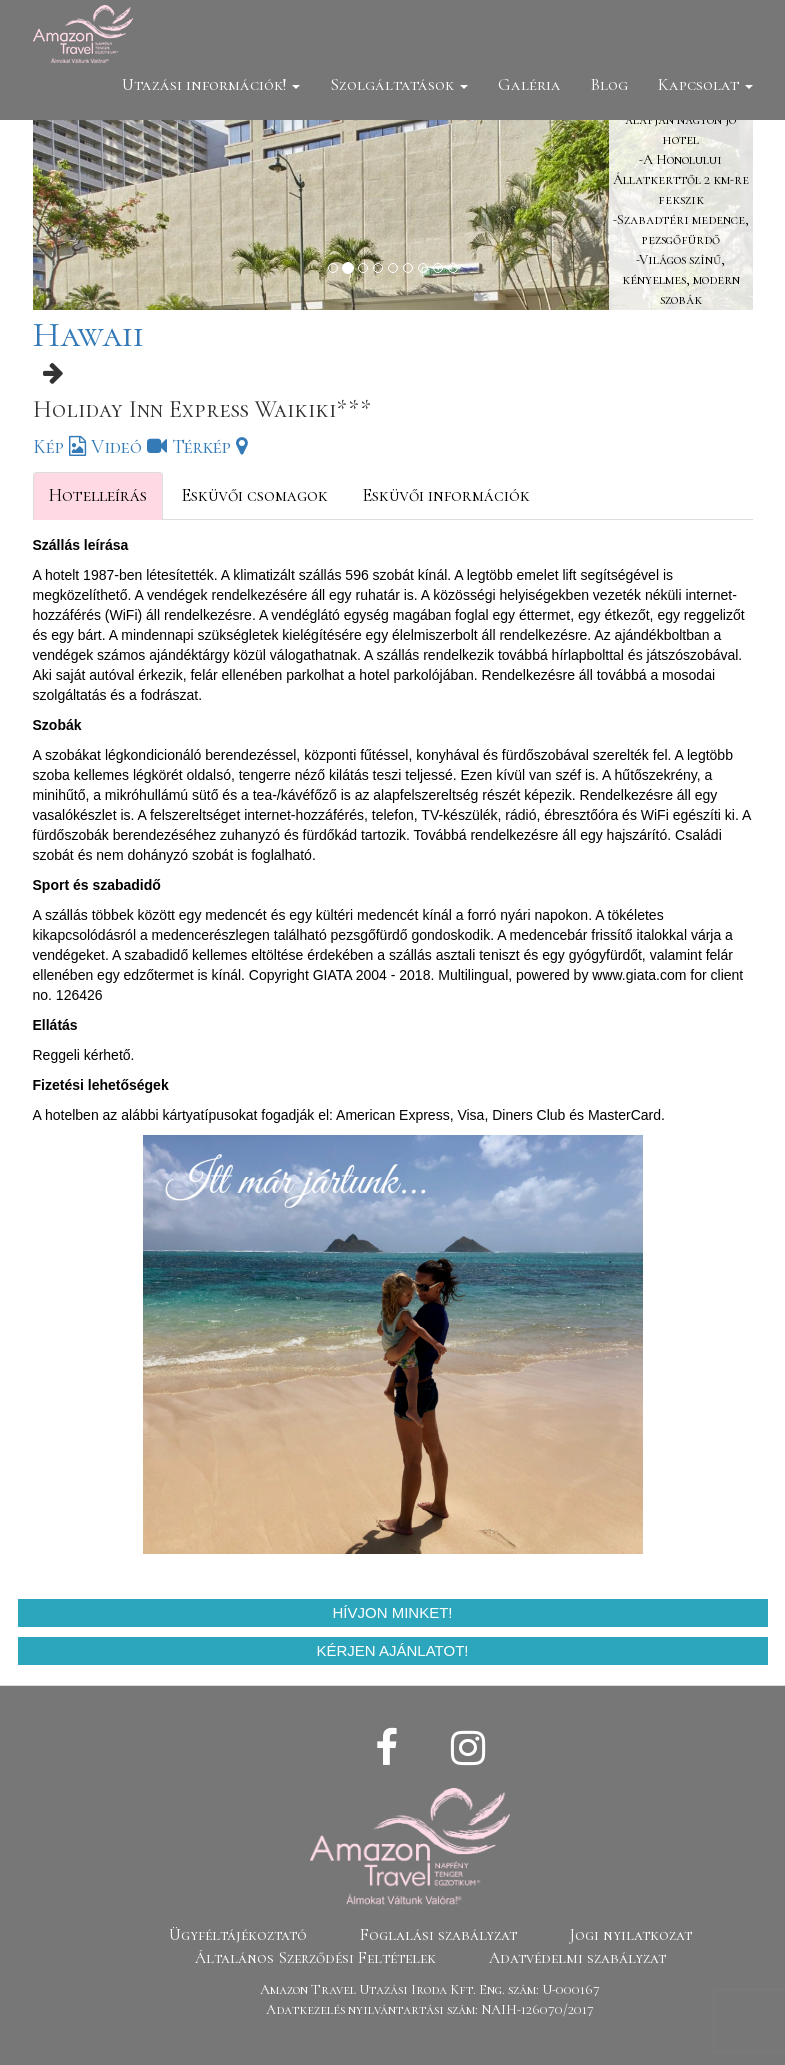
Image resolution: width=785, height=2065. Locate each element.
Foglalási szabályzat (438, 1935)
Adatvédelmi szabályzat (577, 1958)
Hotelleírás (98, 495)
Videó (129, 447)
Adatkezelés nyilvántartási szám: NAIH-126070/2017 (430, 2009)
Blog (609, 84)
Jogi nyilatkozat (631, 1935)
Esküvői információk (446, 495)
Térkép (209, 447)
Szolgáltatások (399, 84)
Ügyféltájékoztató (238, 1935)
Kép (59, 447)
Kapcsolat (705, 84)
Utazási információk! (211, 84)
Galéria (529, 84)
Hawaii (88, 334)
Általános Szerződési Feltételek (315, 1958)
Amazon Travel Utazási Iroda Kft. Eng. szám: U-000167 (430, 1989)
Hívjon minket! (392, 1612)
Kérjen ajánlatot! (393, 1650)
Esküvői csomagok (254, 495)
